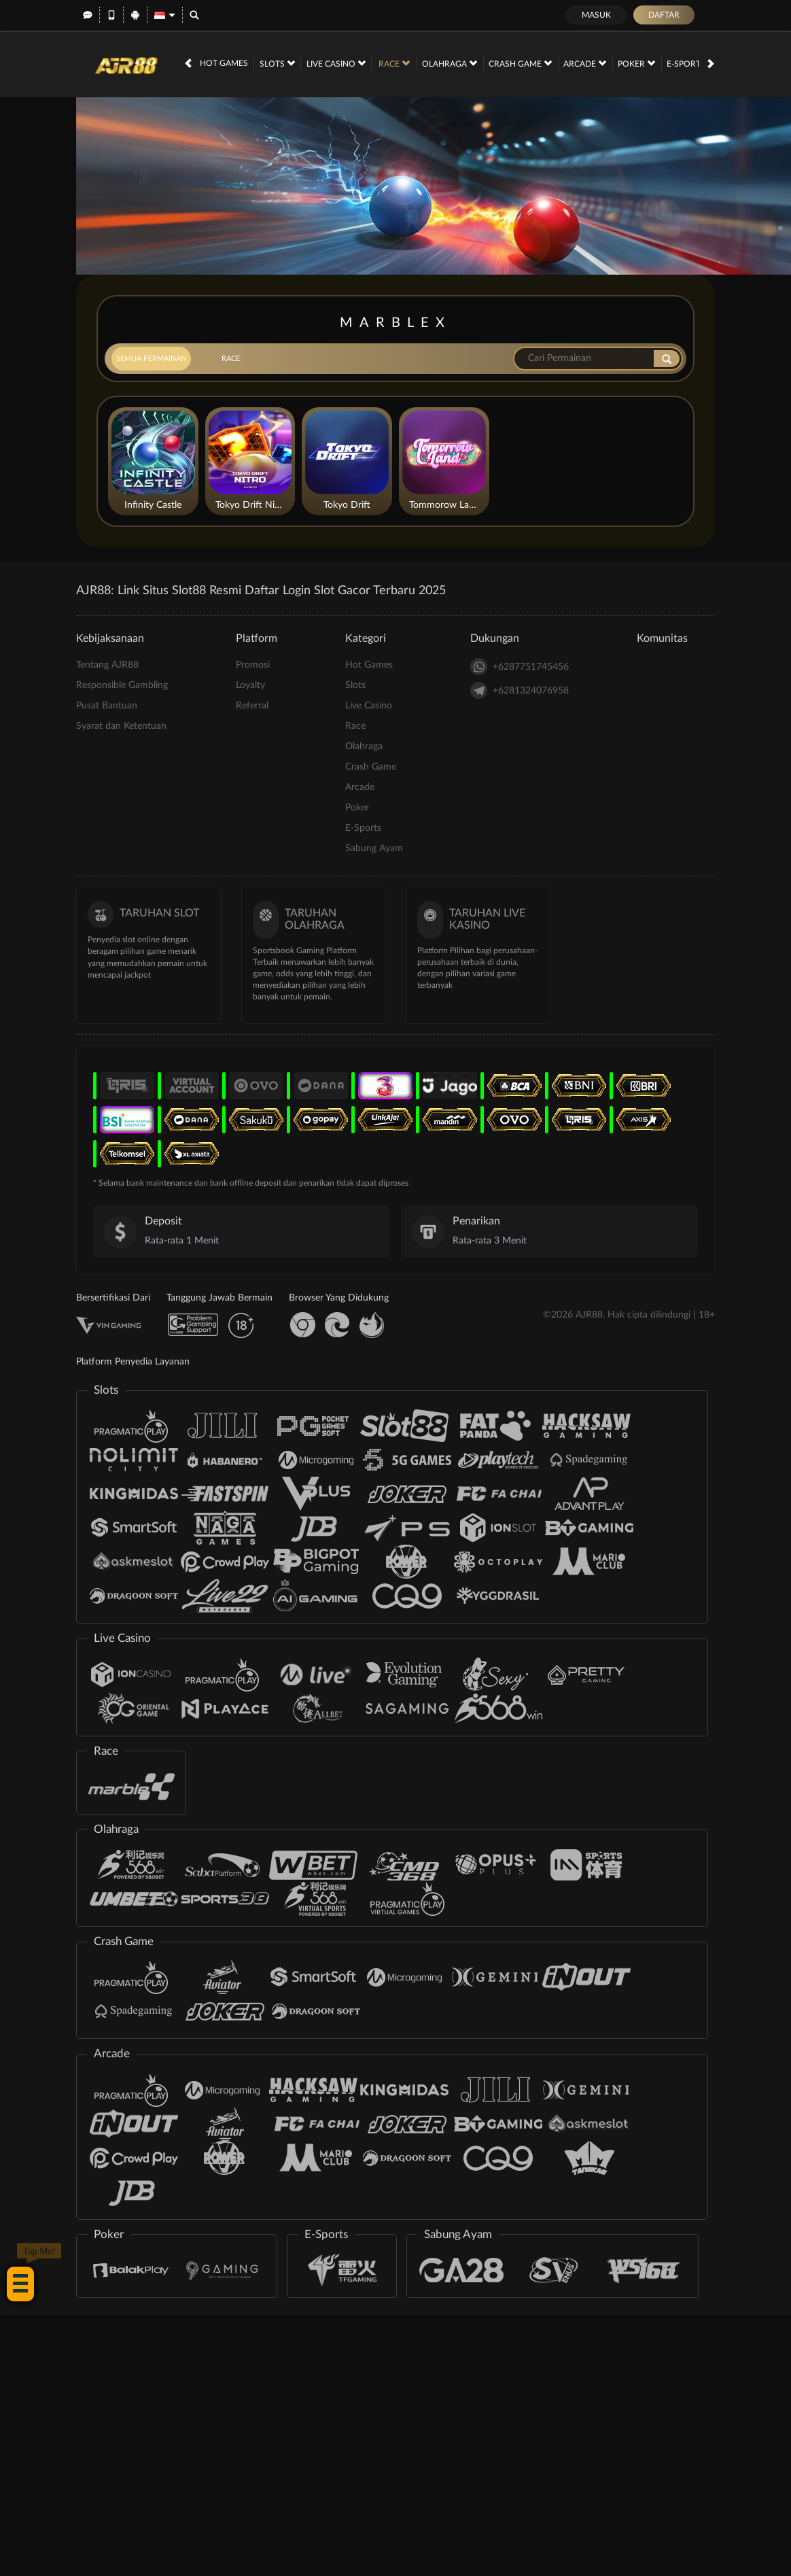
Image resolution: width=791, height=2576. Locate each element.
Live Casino (336, 63)
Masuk (596, 15)
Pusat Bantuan (106, 705)
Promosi (253, 665)
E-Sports (691, 63)
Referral (252, 705)
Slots (277, 63)
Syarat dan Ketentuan (121, 726)
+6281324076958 (519, 690)
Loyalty (250, 685)
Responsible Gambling (122, 685)
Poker (636, 63)
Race (394, 63)
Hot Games (224, 63)
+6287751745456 (519, 666)
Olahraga (449, 63)
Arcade (584, 63)
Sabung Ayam (374, 848)
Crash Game (520, 63)
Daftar (664, 15)
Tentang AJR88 (107, 665)
